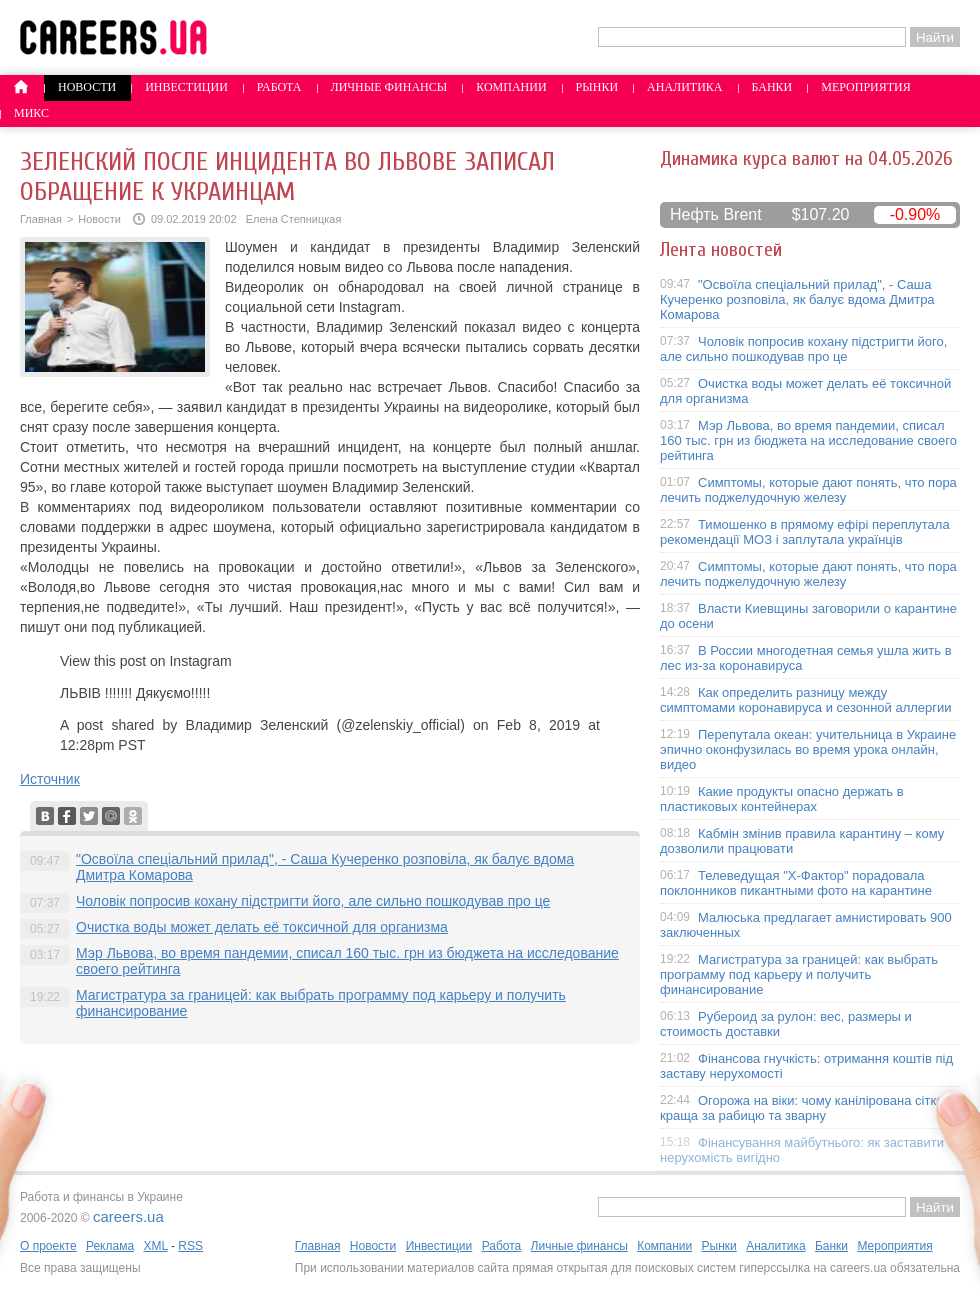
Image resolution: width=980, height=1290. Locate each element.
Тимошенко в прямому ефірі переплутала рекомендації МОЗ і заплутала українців (805, 532)
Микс (31, 113)
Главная (41, 219)
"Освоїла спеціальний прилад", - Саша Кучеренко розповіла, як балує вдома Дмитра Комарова (797, 299)
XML (155, 1246)
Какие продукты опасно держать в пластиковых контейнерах (782, 799)
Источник (50, 779)
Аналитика (684, 87)
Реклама (110, 1246)
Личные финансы (389, 87)
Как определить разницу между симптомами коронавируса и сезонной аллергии (806, 700)
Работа (279, 87)
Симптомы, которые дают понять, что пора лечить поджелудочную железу (808, 490)
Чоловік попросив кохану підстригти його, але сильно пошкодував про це (313, 901)
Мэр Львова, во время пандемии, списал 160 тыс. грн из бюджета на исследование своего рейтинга (808, 440)
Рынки (597, 87)
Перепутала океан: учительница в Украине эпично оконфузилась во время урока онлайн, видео (808, 749)
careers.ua (128, 1216)
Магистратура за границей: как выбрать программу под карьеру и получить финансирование (799, 974)
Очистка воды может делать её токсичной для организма (262, 927)
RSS (190, 1246)
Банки (772, 87)
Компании (511, 87)
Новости (87, 87)
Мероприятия (866, 87)
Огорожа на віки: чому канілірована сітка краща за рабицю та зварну (802, 1108)
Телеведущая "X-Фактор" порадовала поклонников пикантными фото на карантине (796, 883)
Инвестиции (186, 87)
